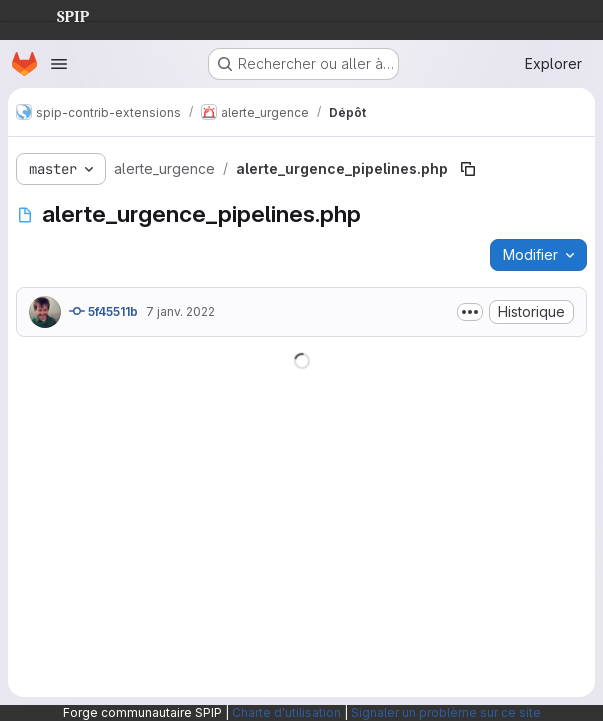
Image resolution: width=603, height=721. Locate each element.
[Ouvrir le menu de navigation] (59, 64)
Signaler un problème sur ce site (446, 712)
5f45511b (103, 311)
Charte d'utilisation (286, 712)
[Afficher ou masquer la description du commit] (470, 312)
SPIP (57, 14)
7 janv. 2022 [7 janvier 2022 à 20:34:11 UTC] (180, 311)
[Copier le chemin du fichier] (468, 169)
